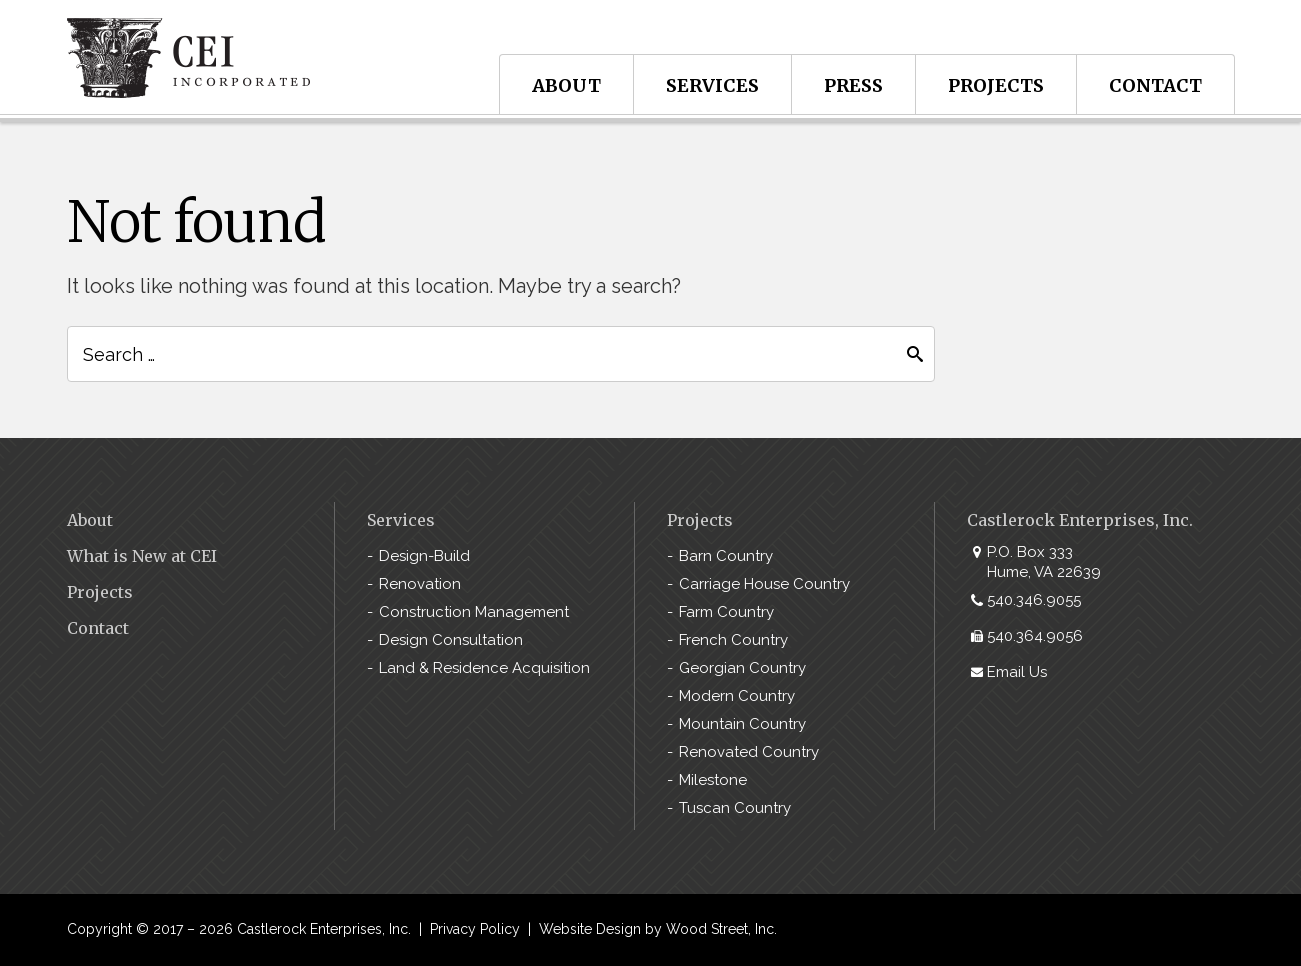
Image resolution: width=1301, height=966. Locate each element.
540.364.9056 (1035, 636)
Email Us (1017, 672)
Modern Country (737, 696)
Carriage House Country (764, 584)
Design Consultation (451, 640)
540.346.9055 (1034, 600)
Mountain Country (742, 724)
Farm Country (726, 612)
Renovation (420, 584)
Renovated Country (749, 752)
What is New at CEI (142, 556)
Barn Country (726, 556)
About (566, 85)
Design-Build (424, 556)
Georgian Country (742, 668)
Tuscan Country (735, 808)
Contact (1155, 85)
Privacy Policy (475, 929)
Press (853, 85)
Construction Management (474, 612)
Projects (996, 85)
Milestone (713, 780)
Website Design (590, 929)
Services (712, 85)
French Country (733, 640)
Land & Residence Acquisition (484, 668)
